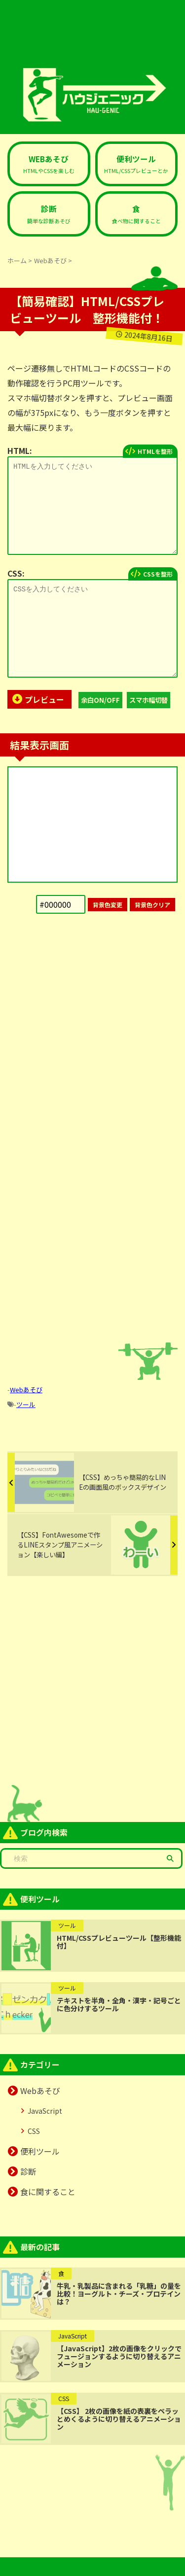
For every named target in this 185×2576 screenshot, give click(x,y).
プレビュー (44, 699)
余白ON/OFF (100, 700)
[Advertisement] (92, 1028)
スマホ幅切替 (148, 700)
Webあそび (26, 1389)
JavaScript (45, 2111)
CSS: (16, 573)
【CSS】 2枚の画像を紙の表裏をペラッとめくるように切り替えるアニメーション (119, 2419)
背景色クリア (152, 904)
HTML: (19, 450)
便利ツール (40, 2151)
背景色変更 (107, 904)
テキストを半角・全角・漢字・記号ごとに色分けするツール (119, 2004)
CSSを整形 (158, 574)
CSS (34, 2131)
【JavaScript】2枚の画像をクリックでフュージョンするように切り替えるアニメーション (119, 2356)
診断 (28, 2171)
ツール (26, 1404)
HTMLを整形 (155, 451)
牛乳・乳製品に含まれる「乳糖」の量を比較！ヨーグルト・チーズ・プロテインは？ (119, 2293)
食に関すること (47, 2192)
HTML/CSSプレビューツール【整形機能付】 (119, 1942)
